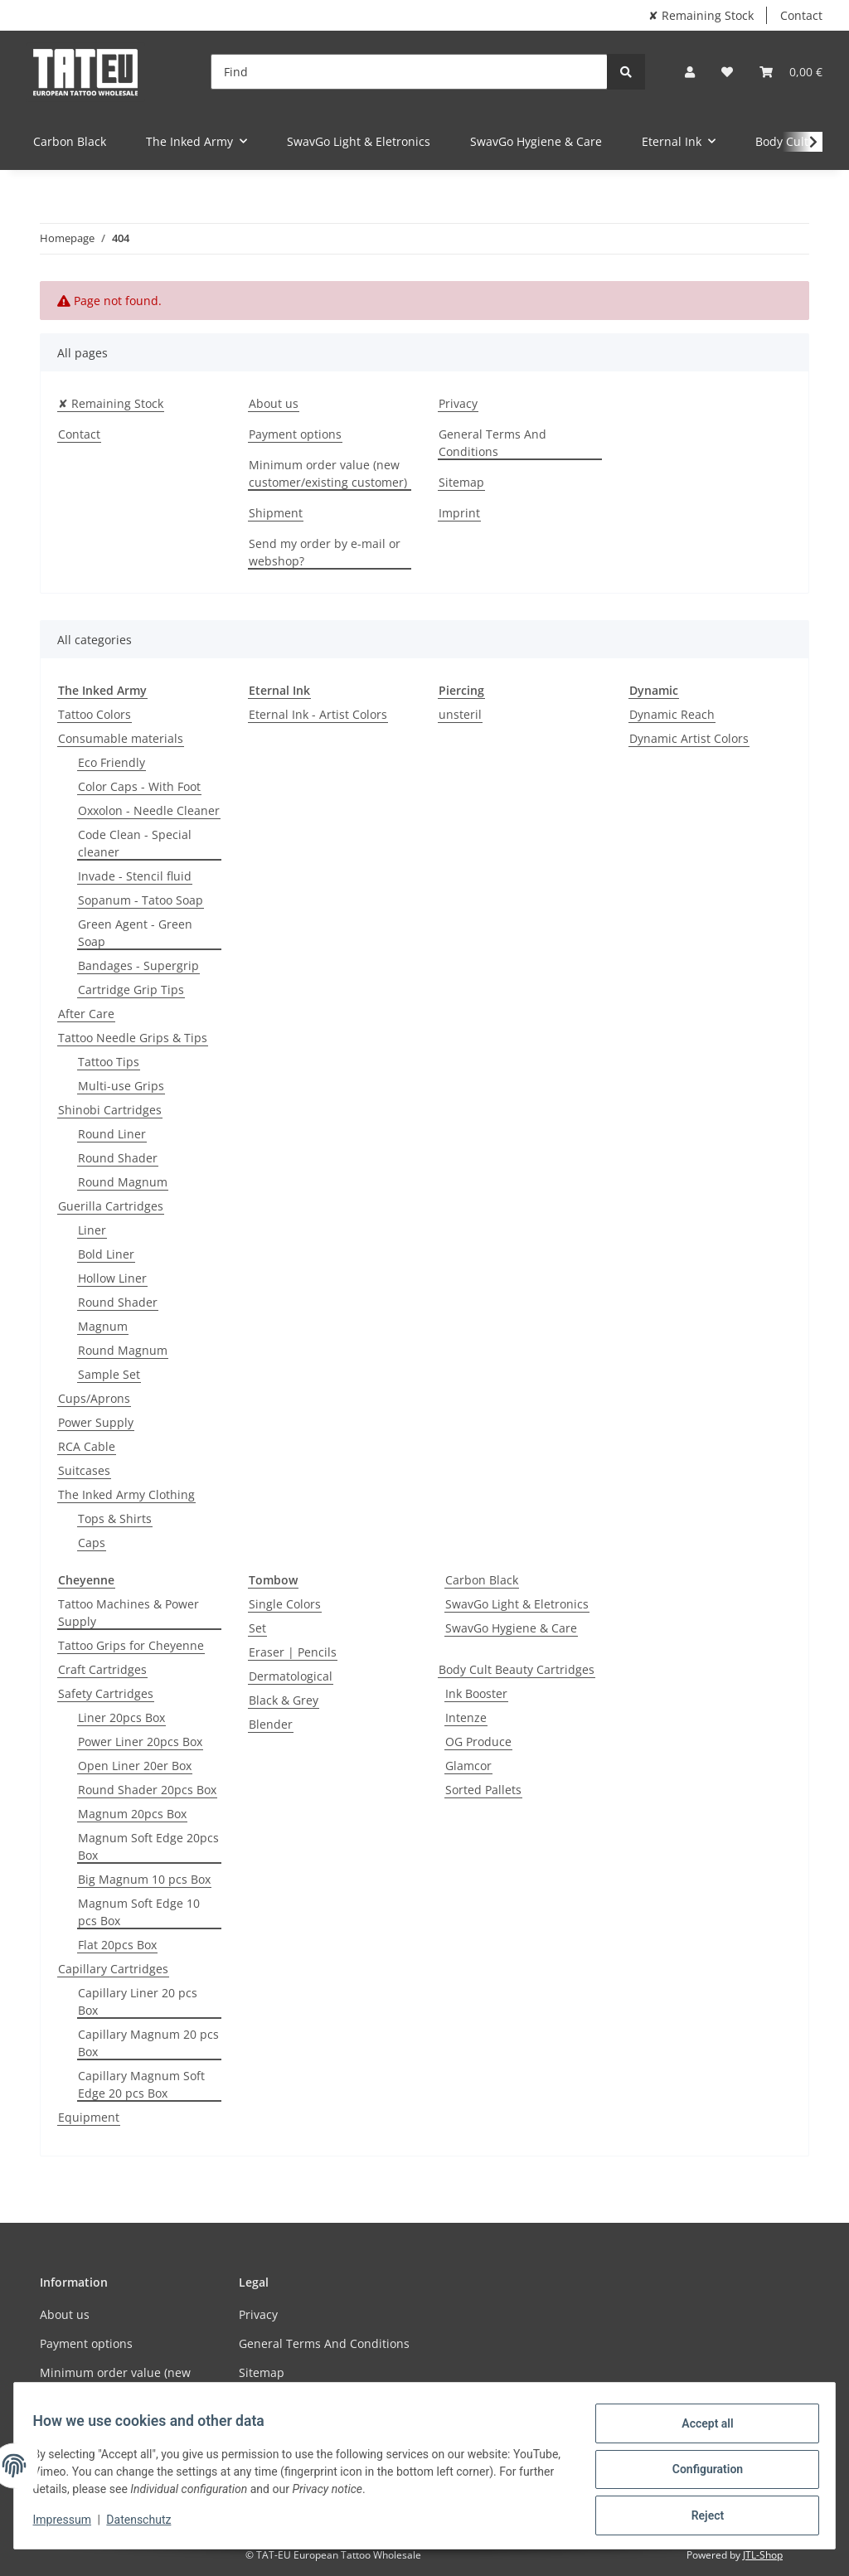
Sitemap (461, 482)
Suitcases (84, 1470)
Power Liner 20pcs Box (140, 1741)
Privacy (458, 403)
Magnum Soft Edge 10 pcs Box (139, 1911)
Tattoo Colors (94, 714)
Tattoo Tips (108, 1062)
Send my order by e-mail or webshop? (324, 552)
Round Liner (112, 1134)
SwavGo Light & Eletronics (517, 1604)
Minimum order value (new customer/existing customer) (328, 473)
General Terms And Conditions (492, 442)
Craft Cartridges (102, 1669)
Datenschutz (146, 2524)
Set (257, 1628)
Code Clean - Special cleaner (135, 843)
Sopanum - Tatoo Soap (140, 900)
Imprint (459, 513)
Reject (699, 2517)
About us (273, 403)
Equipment (88, 2117)
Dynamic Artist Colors (689, 738)
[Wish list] (727, 71)
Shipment (276, 513)
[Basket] (791, 71)
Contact (801, 15)
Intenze (466, 1717)
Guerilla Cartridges (110, 1206)
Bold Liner (106, 1254)
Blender (271, 1724)
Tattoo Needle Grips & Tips (132, 1037)
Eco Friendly (111, 762)
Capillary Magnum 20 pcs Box (148, 2042)
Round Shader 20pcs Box (147, 1789)
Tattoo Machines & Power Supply (128, 1612)
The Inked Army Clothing (126, 1494)
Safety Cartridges (105, 1693)
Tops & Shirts (115, 1518)
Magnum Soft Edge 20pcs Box (148, 1846)
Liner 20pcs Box (121, 1717)
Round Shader (118, 1158)
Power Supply (95, 1422)
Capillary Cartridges (113, 1969)
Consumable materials (120, 738)
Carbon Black (481, 1580)
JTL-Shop (763, 2555)
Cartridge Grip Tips (131, 989)
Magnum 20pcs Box (132, 1814)
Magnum (103, 1326)
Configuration (699, 2474)
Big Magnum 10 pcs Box (144, 1879)
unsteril (460, 714)
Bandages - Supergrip (138, 965)
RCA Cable (86, 1446)
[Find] (409, 72)
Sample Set (109, 1374)
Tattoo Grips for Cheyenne (131, 1645)
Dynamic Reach (672, 714)
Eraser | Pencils (293, 1652)
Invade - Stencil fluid (135, 876)
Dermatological (290, 1676)
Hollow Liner (112, 1278)
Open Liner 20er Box (135, 1765)
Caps (91, 1542)
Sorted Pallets (483, 1789)
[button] (690, 71)
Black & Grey (283, 1700)
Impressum (70, 2524)
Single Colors (285, 1604)
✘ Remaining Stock (701, 15)
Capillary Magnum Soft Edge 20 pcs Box (141, 2084)
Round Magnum (122, 1182)
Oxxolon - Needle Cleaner (149, 810)
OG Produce (478, 1741)
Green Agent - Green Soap (135, 932)
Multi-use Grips (121, 1086)
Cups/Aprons (94, 1398)
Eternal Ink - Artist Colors (318, 714)
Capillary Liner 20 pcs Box (137, 2001)
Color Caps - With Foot (139, 786)
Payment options (295, 434)
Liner (92, 1230)
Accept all (699, 2431)
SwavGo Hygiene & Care (511, 1628)
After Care (86, 1013)
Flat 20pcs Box (117, 1945)
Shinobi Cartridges (110, 1110)
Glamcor (468, 1765)
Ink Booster (476, 1693)
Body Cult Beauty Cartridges (516, 1669)
